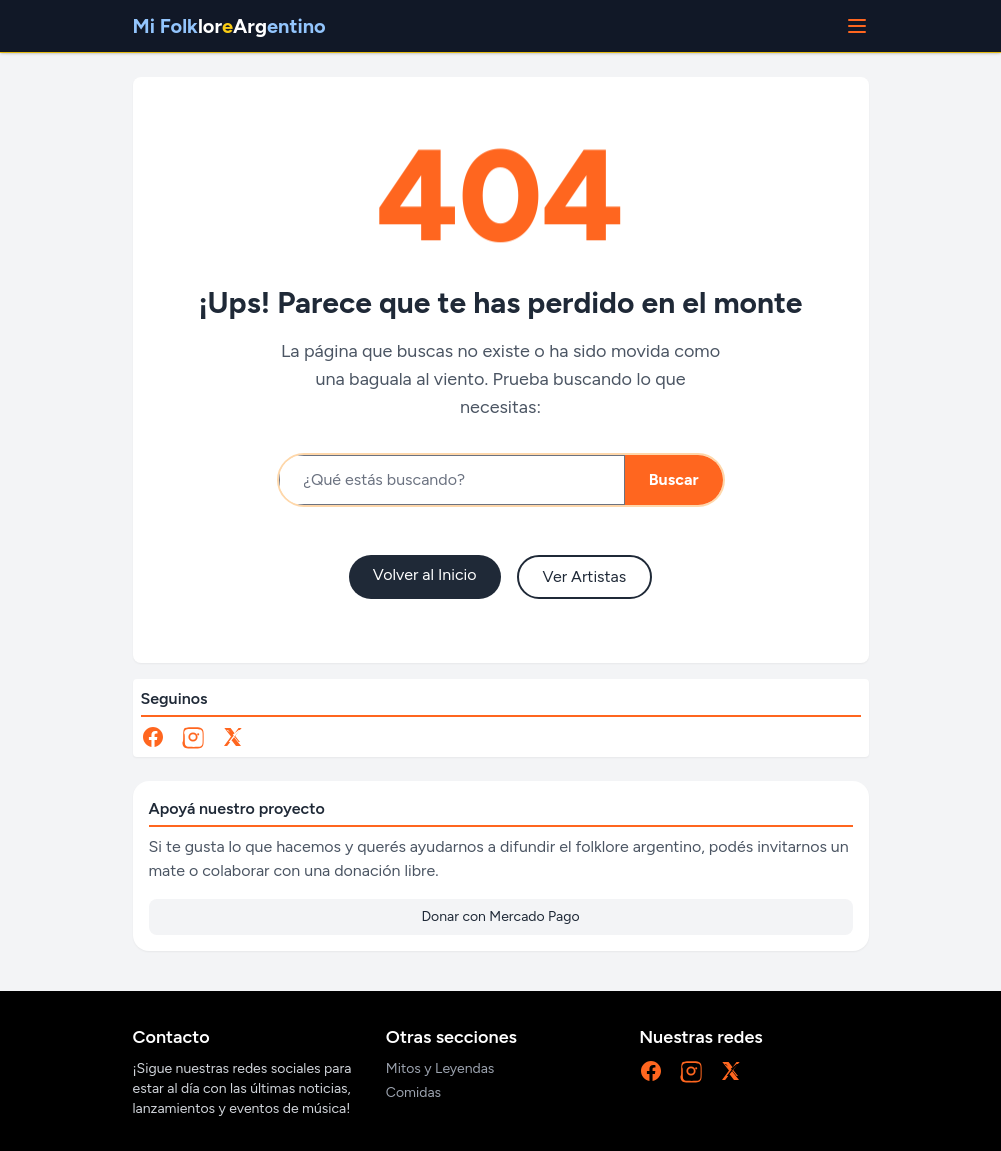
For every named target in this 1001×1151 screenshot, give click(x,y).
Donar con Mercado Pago (500, 916)
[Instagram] (193, 737)
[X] (233, 737)
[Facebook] (153, 737)
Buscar (674, 479)
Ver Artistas (585, 576)
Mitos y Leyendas (440, 1068)
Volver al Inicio (425, 574)
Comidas (413, 1092)
